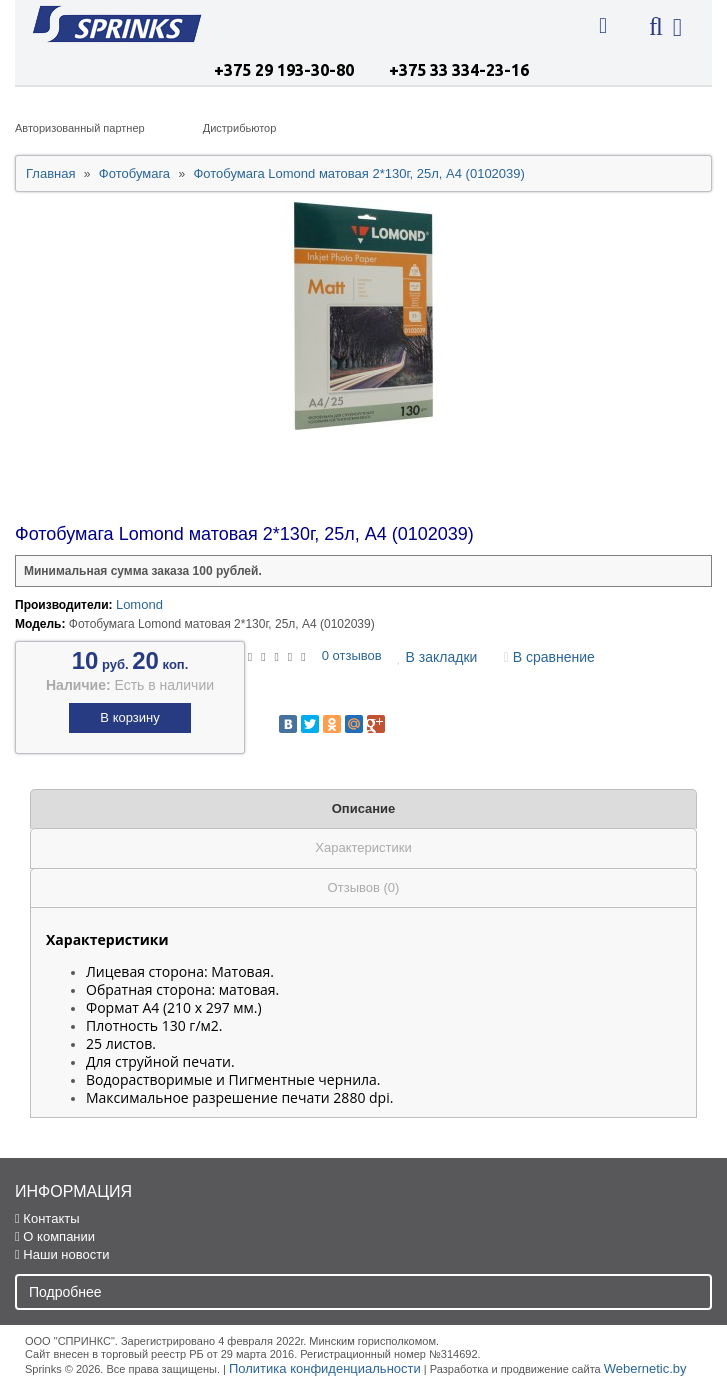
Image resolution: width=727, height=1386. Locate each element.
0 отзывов (352, 655)
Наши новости (62, 1254)
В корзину (129, 717)
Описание (364, 808)
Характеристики (363, 847)
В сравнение (549, 657)
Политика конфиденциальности (325, 1368)
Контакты (47, 1218)
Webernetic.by (645, 1368)
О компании (55, 1236)
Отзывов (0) (364, 887)
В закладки (437, 657)
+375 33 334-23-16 (459, 70)
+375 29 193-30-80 (284, 70)
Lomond (139, 604)
